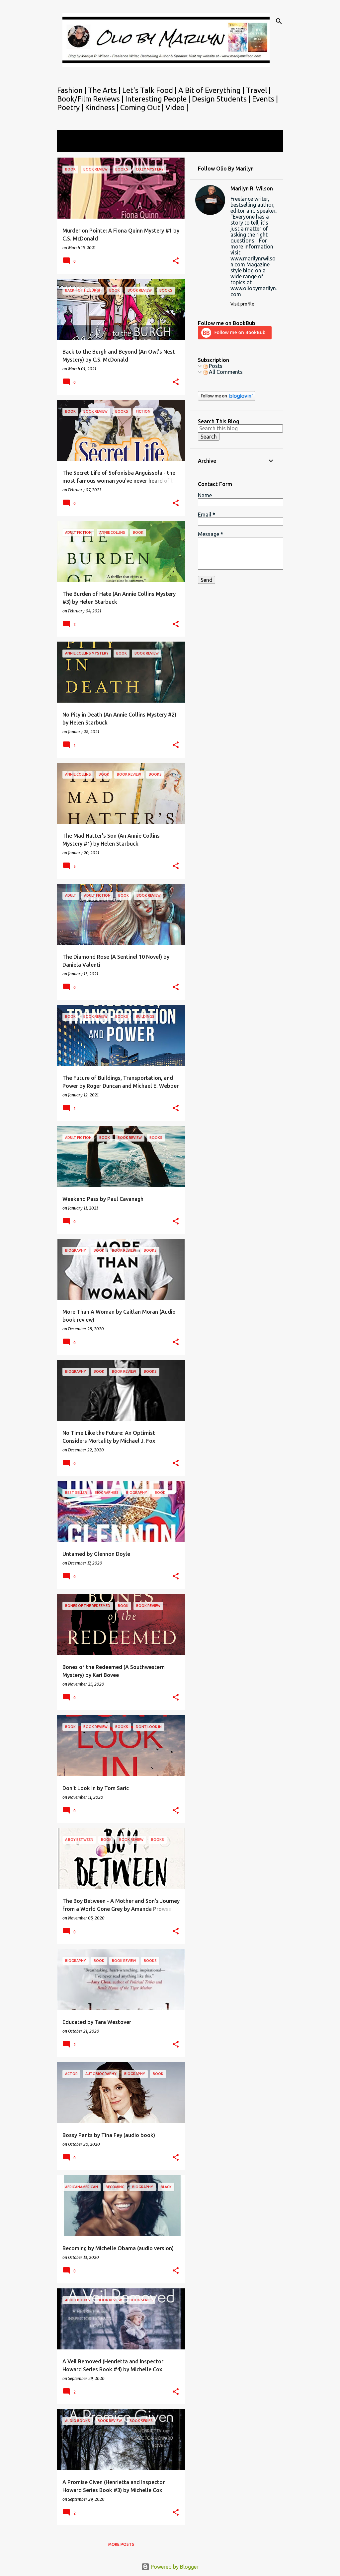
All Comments (223, 372)
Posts (213, 366)
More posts (121, 2544)
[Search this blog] (240, 428)
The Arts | (105, 90)
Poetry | (71, 107)
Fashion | (72, 90)
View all (71, 146)
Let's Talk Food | (150, 90)
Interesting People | (158, 99)
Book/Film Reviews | (91, 99)
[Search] (279, 21)
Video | (176, 107)
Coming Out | (142, 107)
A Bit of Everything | (212, 90)
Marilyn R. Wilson (251, 188)
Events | (265, 99)
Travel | (258, 90)
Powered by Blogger (170, 2567)
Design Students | (222, 99)
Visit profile (242, 304)
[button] (176, 261)
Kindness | (102, 107)
